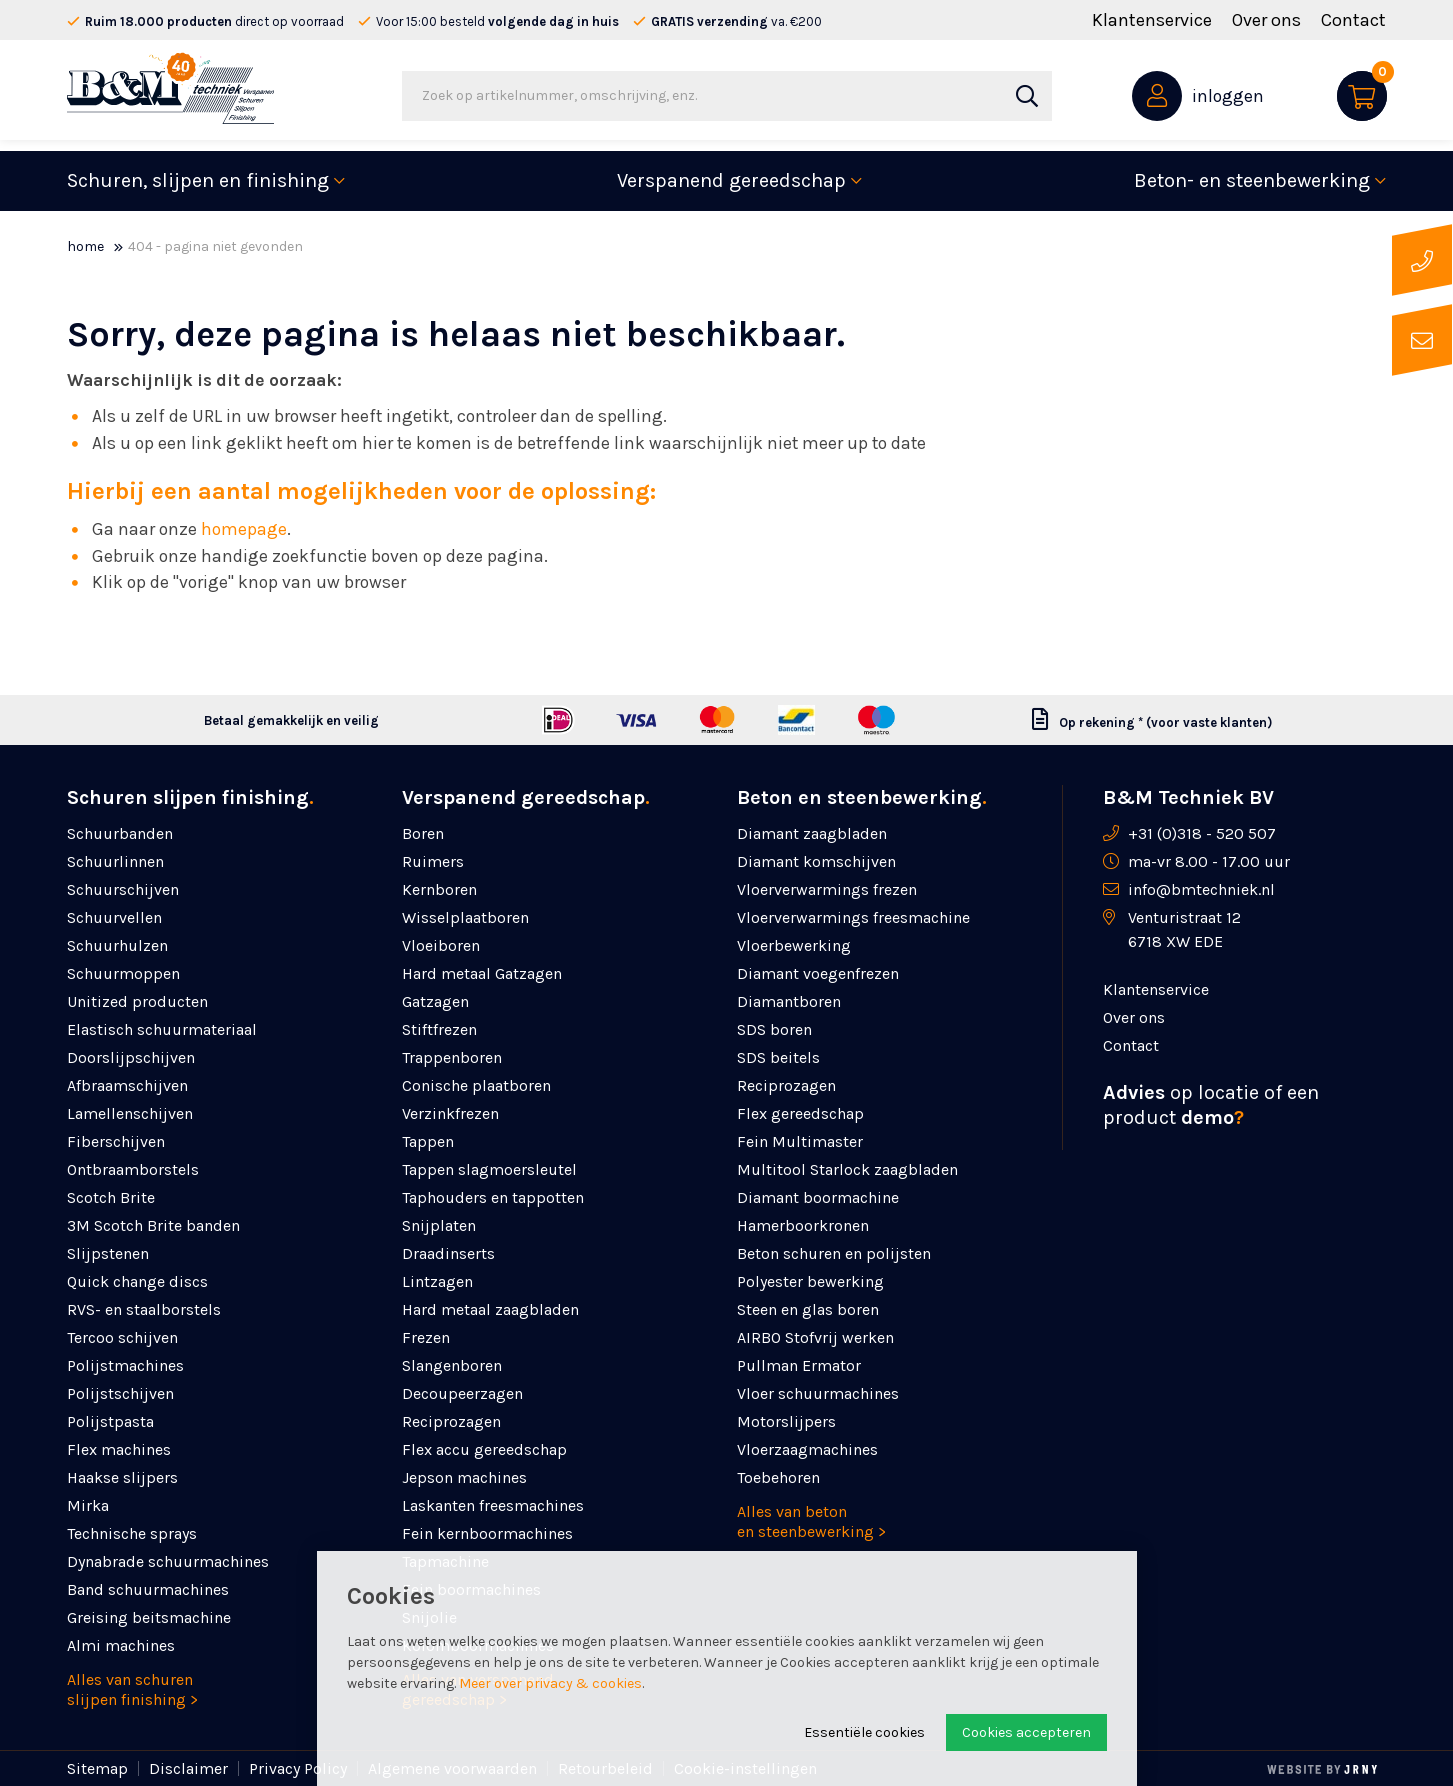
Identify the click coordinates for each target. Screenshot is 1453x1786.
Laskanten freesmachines (493, 1505)
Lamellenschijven (130, 1113)
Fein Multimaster (800, 1141)
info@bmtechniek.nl (1201, 889)
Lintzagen (437, 1281)
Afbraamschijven (127, 1085)
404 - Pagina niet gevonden (215, 246)
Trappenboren (452, 1057)
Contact (1353, 20)
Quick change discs (137, 1281)
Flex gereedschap (800, 1113)
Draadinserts (448, 1253)
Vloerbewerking (794, 945)
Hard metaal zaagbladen (490, 1309)
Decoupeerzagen (462, 1393)
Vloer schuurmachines (818, 1393)
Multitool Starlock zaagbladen (847, 1169)
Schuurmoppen (123, 973)
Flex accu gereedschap (484, 1449)
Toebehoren (778, 1477)
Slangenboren (452, 1365)
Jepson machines (464, 1477)
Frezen (426, 1337)
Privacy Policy (298, 1768)
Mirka (88, 1505)
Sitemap (97, 1768)
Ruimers (433, 861)
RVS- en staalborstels (144, 1309)
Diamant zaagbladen (812, 833)
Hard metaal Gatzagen (482, 973)
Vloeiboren (441, 945)
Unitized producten (137, 1001)
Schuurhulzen (117, 945)
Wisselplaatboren (465, 917)
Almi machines (121, 1645)
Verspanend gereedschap (731, 180)
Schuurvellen (114, 917)
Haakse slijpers (122, 1477)
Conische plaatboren (476, 1085)
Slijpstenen (108, 1253)
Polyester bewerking (810, 1281)
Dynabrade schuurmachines (168, 1561)
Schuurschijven (123, 889)
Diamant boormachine (818, 1197)
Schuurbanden (120, 833)
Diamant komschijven (816, 861)
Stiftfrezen (439, 1029)
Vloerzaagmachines (807, 1449)
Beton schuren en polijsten (834, 1253)
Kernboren (439, 889)
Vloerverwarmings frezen (827, 889)
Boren (423, 833)
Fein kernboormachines (487, 1533)
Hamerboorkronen (803, 1225)
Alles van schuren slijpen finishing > (132, 1689)
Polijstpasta (110, 1421)
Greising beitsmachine (149, 1617)
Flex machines (119, 1449)
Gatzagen (435, 1001)
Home (85, 246)
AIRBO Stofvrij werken (815, 1337)
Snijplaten (439, 1225)
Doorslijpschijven (131, 1057)
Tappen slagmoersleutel (489, 1169)
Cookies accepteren (1026, 1732)
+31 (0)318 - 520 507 (1202, 833)
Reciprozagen (451, 1421)
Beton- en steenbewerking (1252, 180)
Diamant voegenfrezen (818, 973)
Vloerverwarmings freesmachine (853, 917)
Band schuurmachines (148, 1589)
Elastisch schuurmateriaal (162, 1029)
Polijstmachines (125, 1365)
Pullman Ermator (799, 1365)
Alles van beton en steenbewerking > (811, 1521)
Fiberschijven (116, 1141)
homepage (244, 529)
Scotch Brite (111, 1197)
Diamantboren (789, 1001)
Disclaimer (188, 1768)
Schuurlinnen (115, 861)
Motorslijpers (786, 1421)
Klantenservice (1152, 20)
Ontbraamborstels (133, 1169)
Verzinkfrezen (450, 1113)
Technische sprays (132, 1533)
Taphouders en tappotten (493, 1197)
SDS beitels (778, 1057)
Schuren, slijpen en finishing (198, 180)
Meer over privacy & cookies (550, 1683)
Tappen (428, 1141)
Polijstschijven (120, 1393)
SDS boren (774, 1029)
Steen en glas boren (808, 1309)
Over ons (1266, 20)
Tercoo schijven (122, 1337)
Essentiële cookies (864, 1732)
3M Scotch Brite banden (153, 1225)
